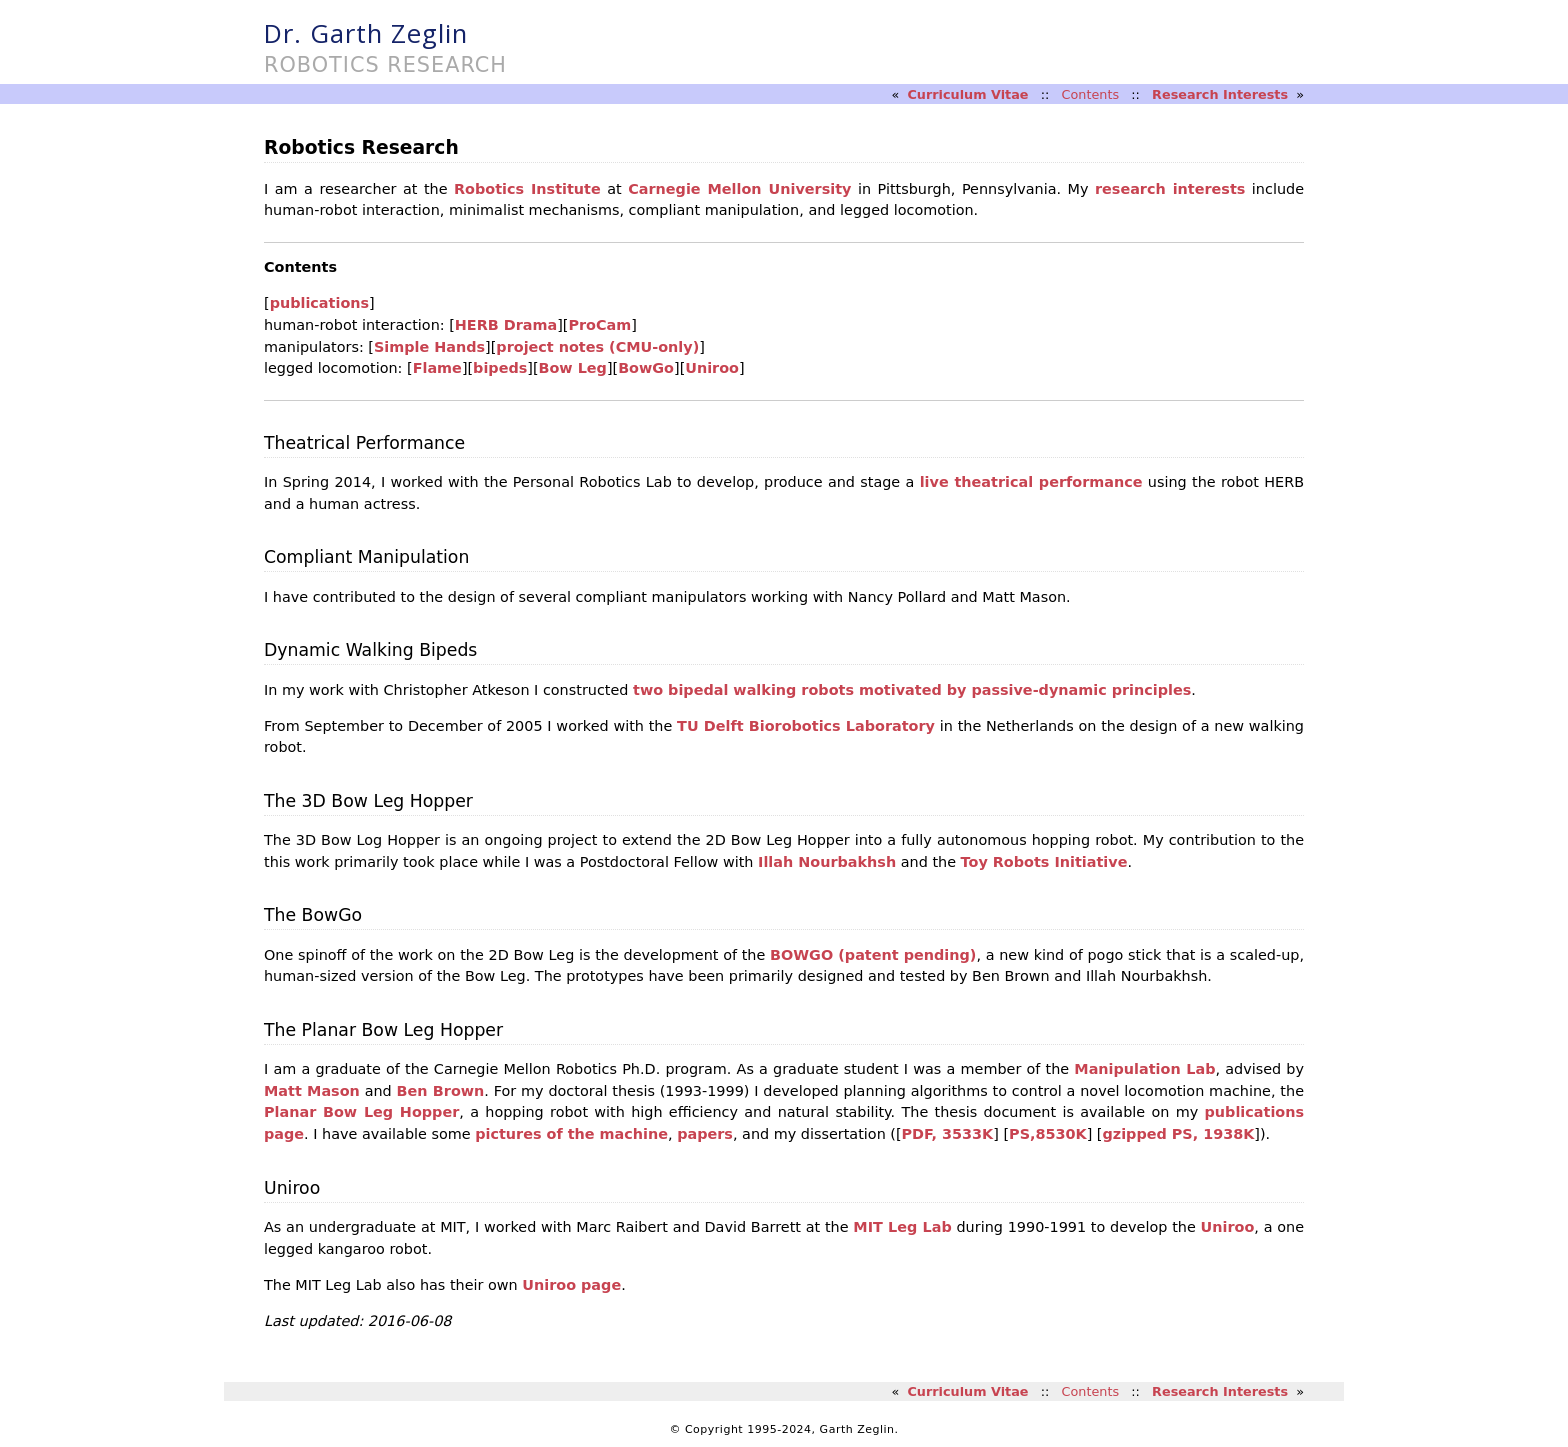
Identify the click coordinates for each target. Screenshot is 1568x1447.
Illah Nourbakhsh (827, 862)
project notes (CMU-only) (597, 347)
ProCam (599, 325)
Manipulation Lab (1144, 1069)
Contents (1091, 94)
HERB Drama (506, 325)
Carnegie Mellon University (739, 189)
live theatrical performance (1031, 482)
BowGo (646, 368)
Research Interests (1220, 94)
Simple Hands (429, 347)
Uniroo (712, 368)
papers (705, 1134)
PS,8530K (1048, 1134)
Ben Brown (441, 1091)
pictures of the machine (571, 1134)
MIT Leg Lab (902, 1227)
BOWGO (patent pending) (873, 955)
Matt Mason (312, 1091)
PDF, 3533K (948, 1134)
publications (319, 303)
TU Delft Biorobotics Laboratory (806, 726)
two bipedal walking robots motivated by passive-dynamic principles (912, 690)
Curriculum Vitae (967, 94)
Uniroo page (571, 1285)
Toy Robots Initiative (1044, 862)
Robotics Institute (527, 189)
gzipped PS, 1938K (1178, 1134)
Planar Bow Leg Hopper (361, 1112)
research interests (1170, 189)
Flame (437, 368)
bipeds (500, 368)
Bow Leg (573, 368)
